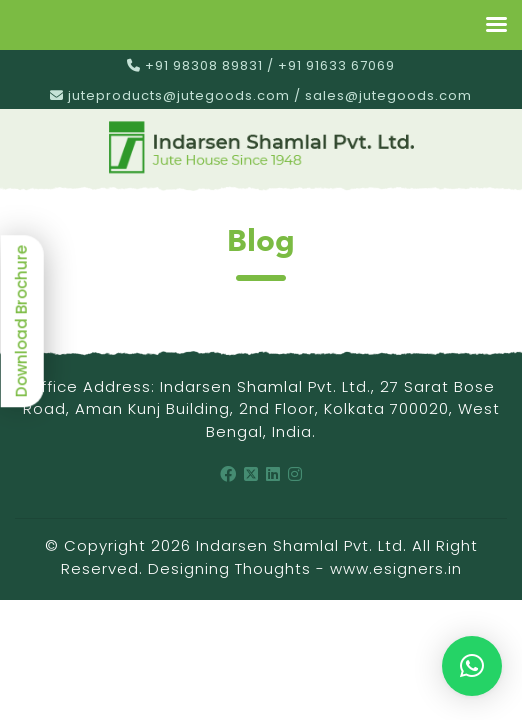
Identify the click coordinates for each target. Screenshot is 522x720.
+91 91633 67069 (336, 65)
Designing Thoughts (229, 568)
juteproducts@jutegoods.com (179, 95)
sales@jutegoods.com (388, 95)
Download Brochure (21, 321)
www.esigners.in (396, 568)
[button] (472, 666)
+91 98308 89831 (204, 65)
